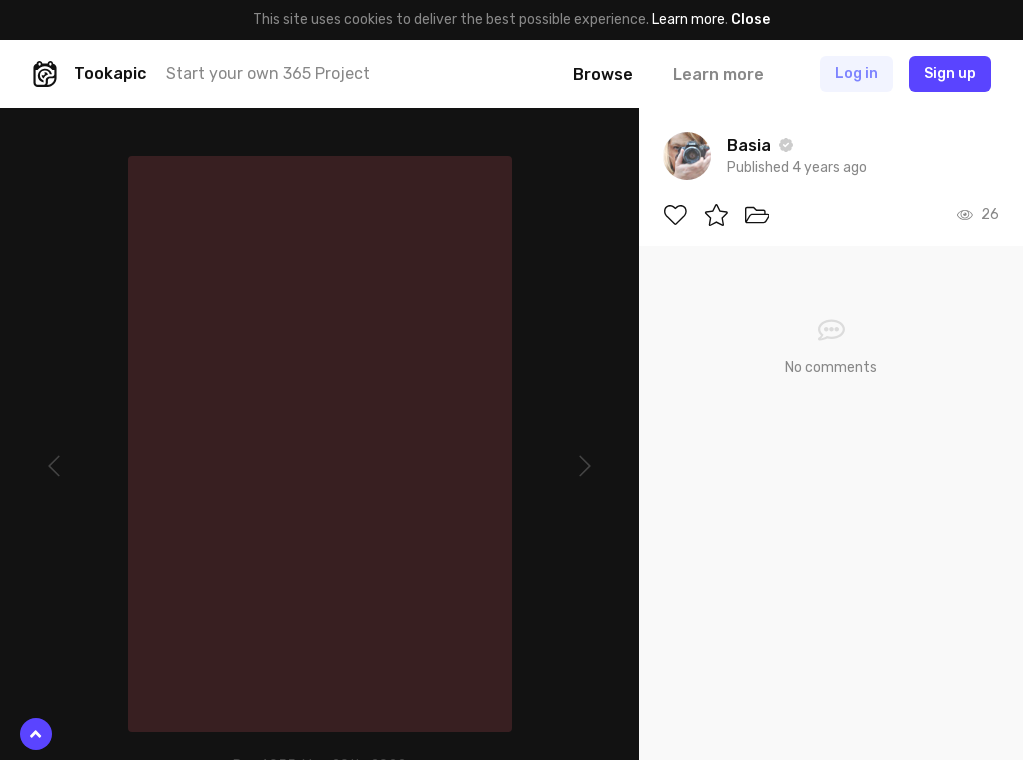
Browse (603, 74)
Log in (856, 73)
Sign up (950, 73)
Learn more (688, 19)
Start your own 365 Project (268, 73)
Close (750, 19)
